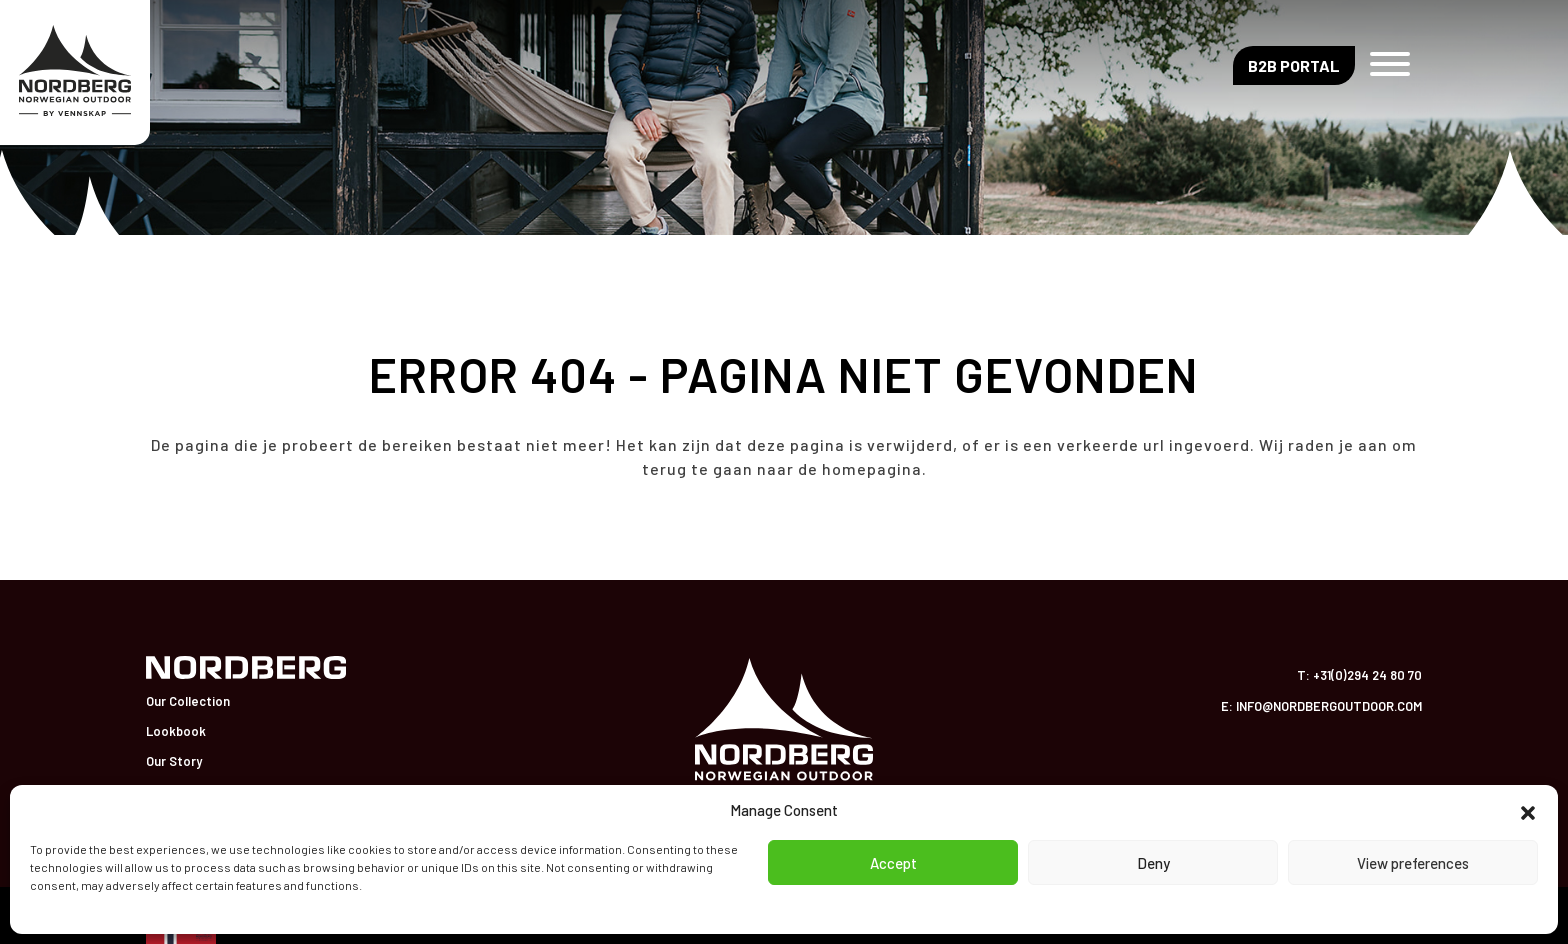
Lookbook (176, 731)
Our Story (174, 761)
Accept (893, 863)
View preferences (1413, 863)
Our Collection (188, 701)
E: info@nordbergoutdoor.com (1321, 706)
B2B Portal (1294, 65)
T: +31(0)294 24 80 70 (1359, 675)
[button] (1528, 810)
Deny (1153, 863)
